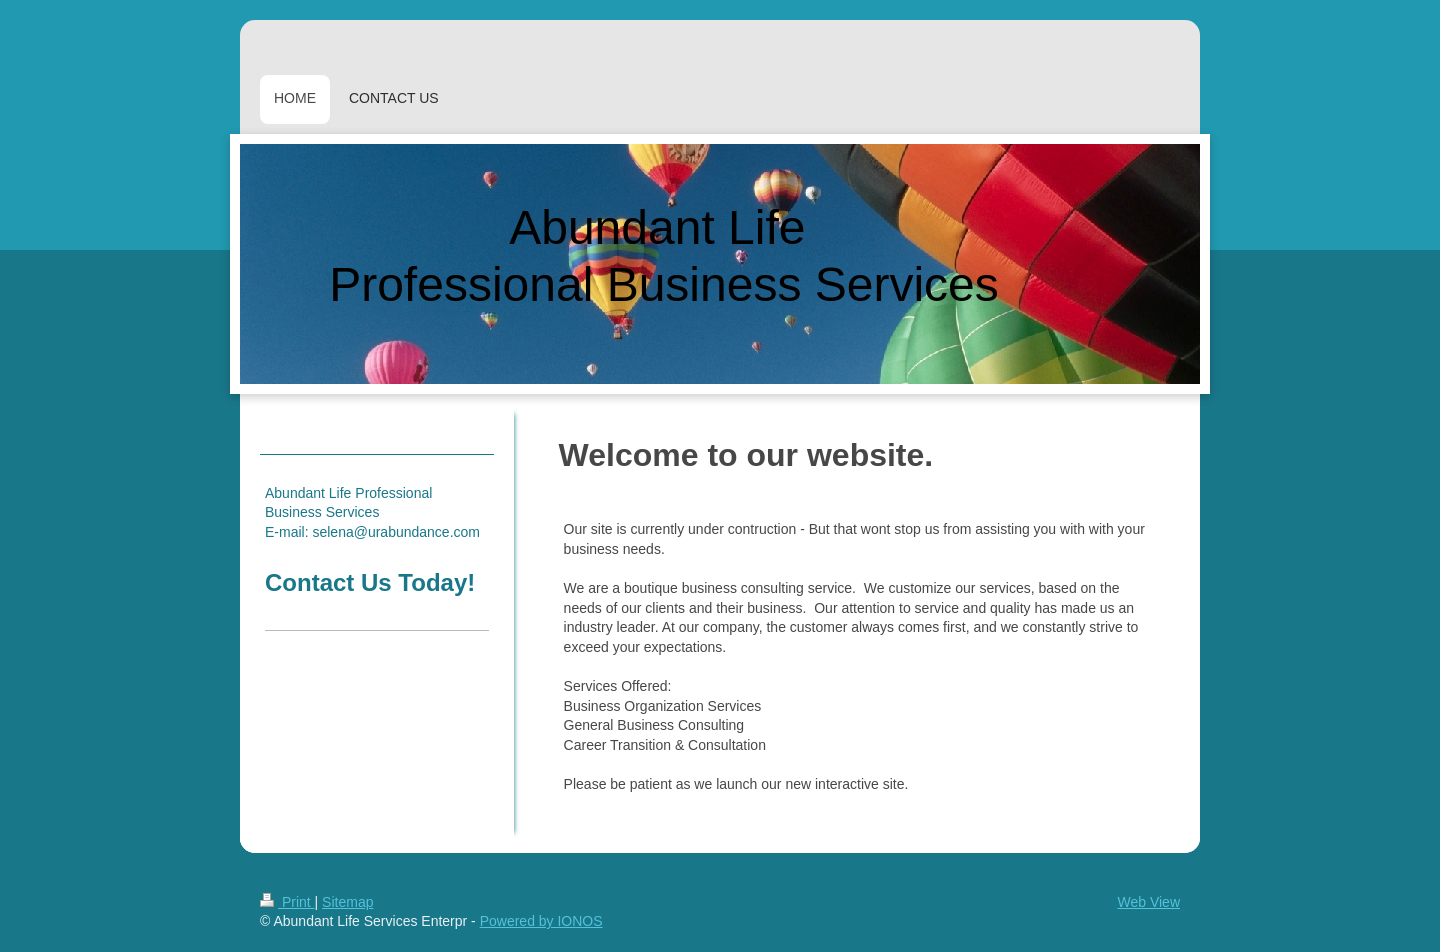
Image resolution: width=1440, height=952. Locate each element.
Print (287, 902)
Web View (1148, 902)
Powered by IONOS (541, 921)
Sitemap (347, 902)
